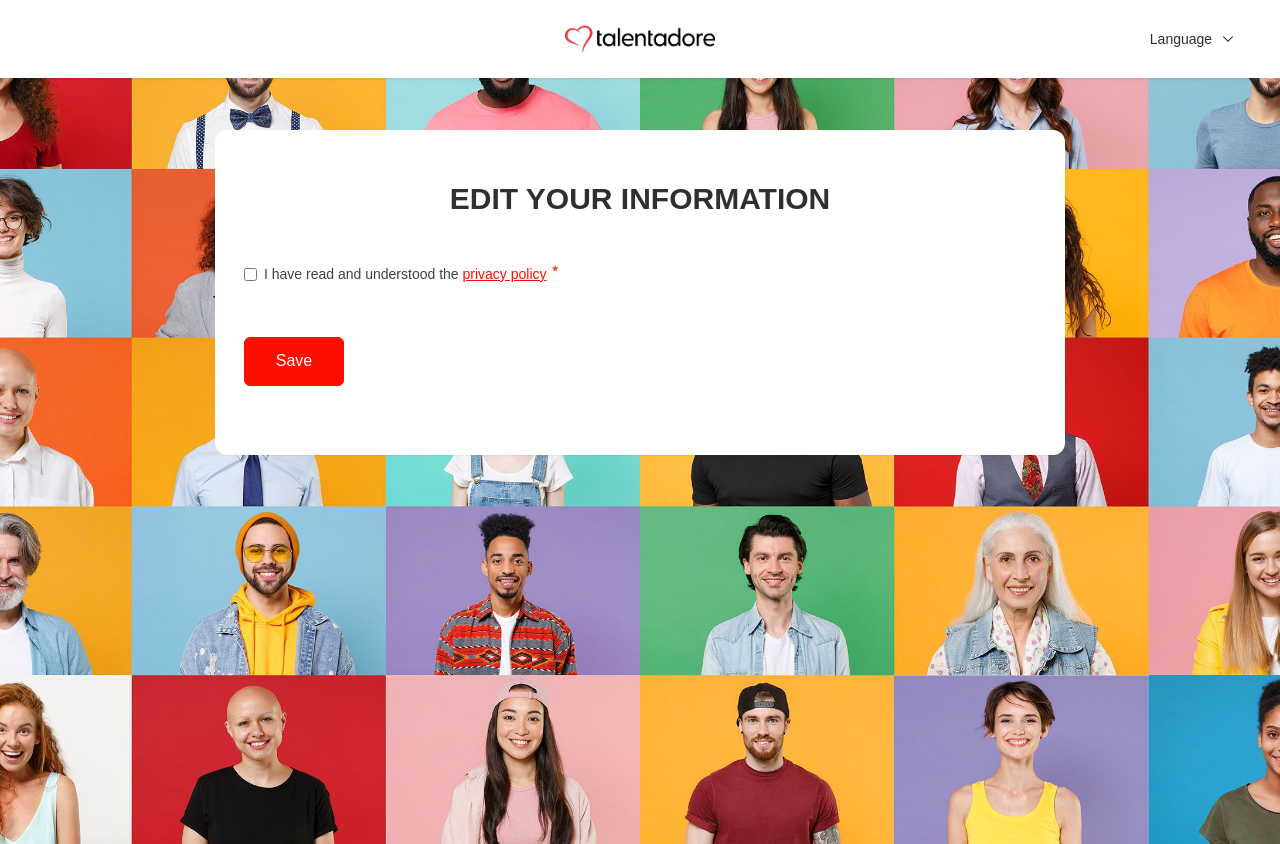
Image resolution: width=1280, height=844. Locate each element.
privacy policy (504, 274)
